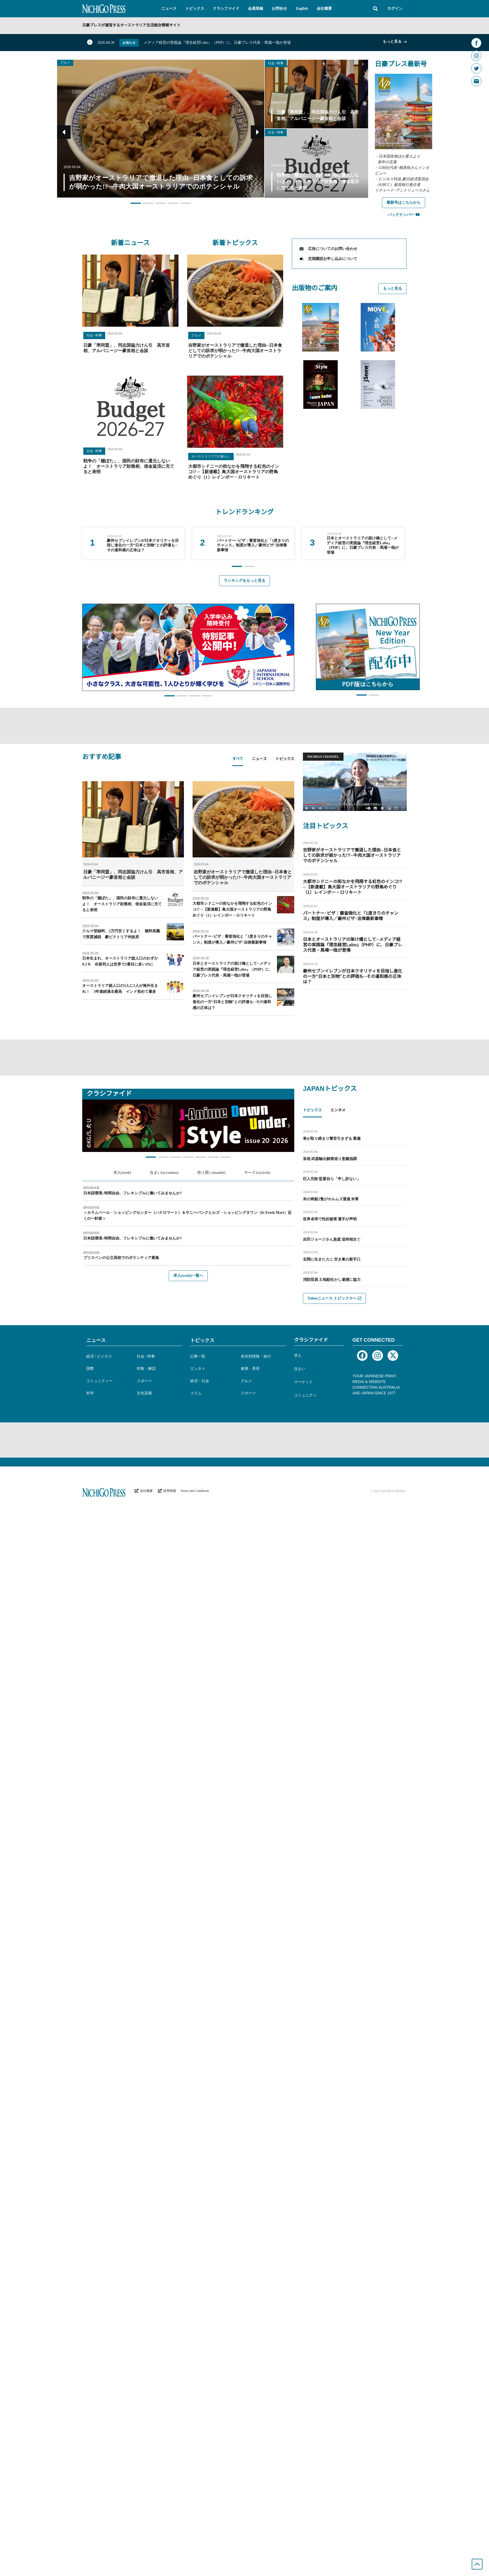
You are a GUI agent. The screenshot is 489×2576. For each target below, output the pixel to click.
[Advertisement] (244, 725)
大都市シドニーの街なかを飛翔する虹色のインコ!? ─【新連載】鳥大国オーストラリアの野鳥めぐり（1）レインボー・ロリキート (233, 471)
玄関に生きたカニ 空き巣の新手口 (332, 1259)
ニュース (96, 1340)
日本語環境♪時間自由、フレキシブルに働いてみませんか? (132, 1193)
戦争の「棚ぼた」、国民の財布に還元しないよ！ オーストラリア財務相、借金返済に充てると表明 (128, 466)
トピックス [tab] (284, 759)
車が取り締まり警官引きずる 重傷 (332, 1139)
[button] (169, 8)
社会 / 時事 (275, 63)
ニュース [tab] (259, 759)
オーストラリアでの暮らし (210, 456)
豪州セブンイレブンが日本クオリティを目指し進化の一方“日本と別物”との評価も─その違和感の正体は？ (232, 1002)
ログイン (394, 8)
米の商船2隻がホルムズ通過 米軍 (331, 1199)
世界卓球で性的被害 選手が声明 (330, 1219)
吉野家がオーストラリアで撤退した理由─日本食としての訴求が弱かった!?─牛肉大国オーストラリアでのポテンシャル (235, 350)
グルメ (65, 62)
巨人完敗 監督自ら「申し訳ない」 (332, 1179)
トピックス (202, 1340)
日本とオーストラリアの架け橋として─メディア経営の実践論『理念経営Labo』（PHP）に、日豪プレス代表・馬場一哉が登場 (233, 969)
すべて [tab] (237, 759)
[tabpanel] (188, 898)
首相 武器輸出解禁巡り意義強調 (330, 1159)
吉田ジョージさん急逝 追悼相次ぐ (332, 1239)
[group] (133, 543)
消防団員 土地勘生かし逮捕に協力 (332, 1280)
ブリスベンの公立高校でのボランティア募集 (121, 1258)
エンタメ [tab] (338, 1110)
